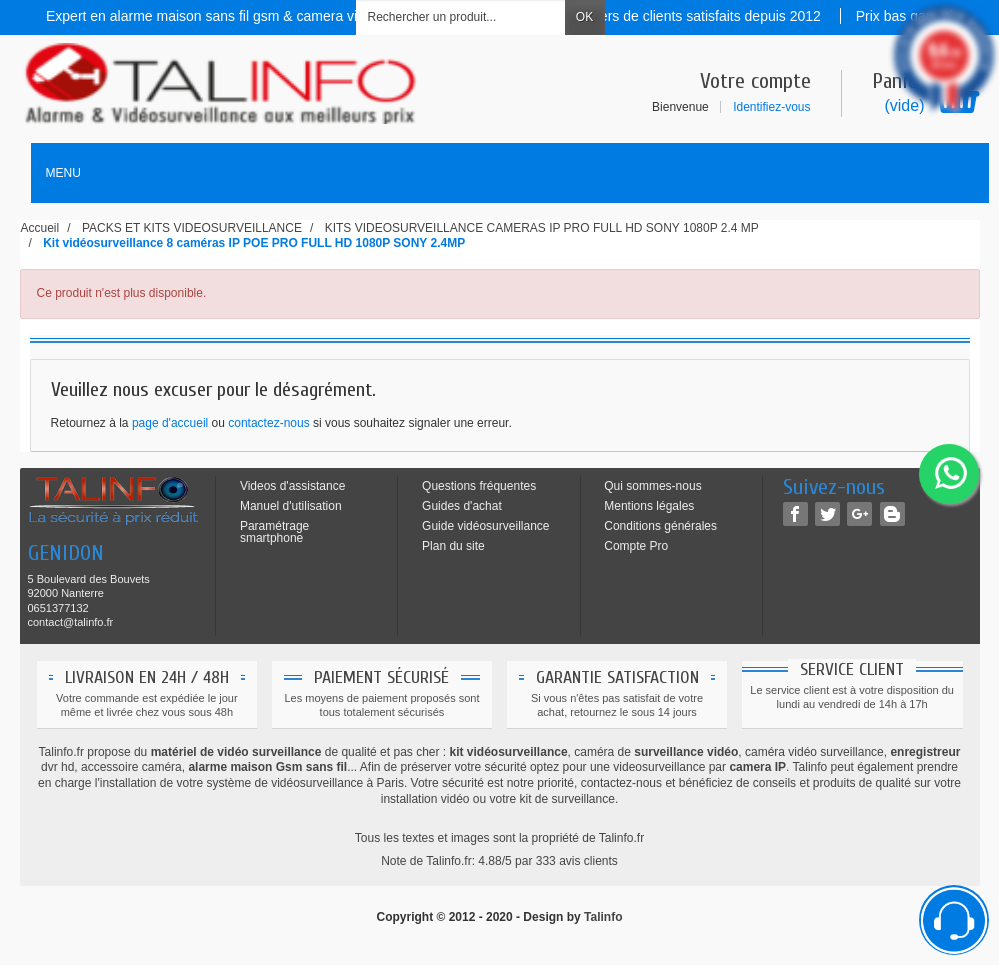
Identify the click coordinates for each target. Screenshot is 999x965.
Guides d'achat (462, 506)
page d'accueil (170, 423)
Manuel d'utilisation (291, 506)
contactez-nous (268, 423)
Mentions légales (649, 506)
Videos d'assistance (292, 486)
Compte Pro (636, 546)
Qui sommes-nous (652, 486)
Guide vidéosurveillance (485, 526)
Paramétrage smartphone (274, 532)
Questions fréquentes (479, 486)
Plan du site (453, 546)
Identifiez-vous (771, 107)
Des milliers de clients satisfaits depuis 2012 (686, 16)
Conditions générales (660, 526)
